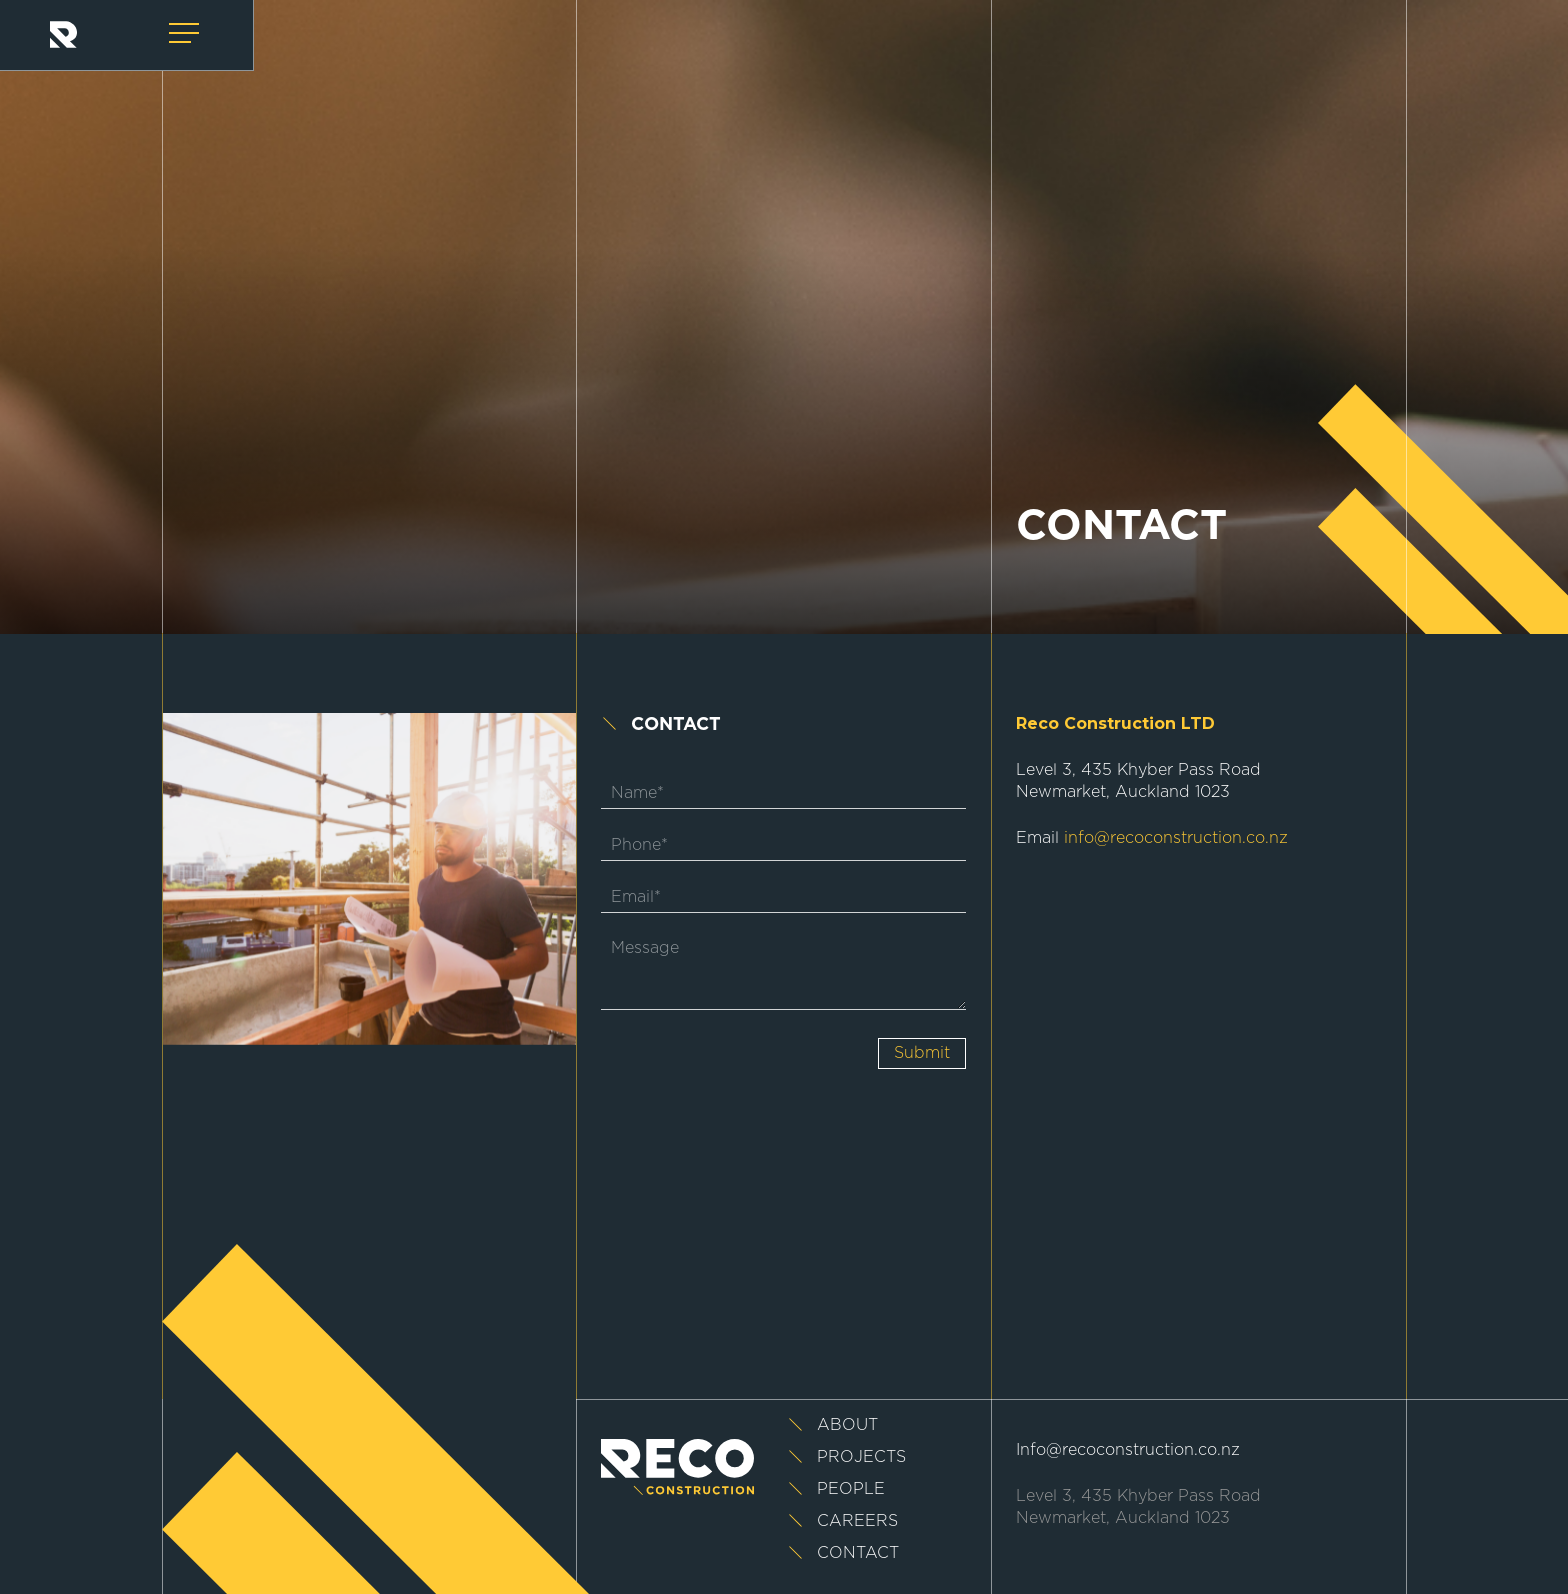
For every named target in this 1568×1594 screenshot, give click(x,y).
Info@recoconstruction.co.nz (1128, 1450)
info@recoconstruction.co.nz (1176, 838)
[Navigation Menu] (186, 33)
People (851, 1489)
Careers (857, 1521)
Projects (861, 1457)
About (847, 1425)
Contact (858, 1553)
